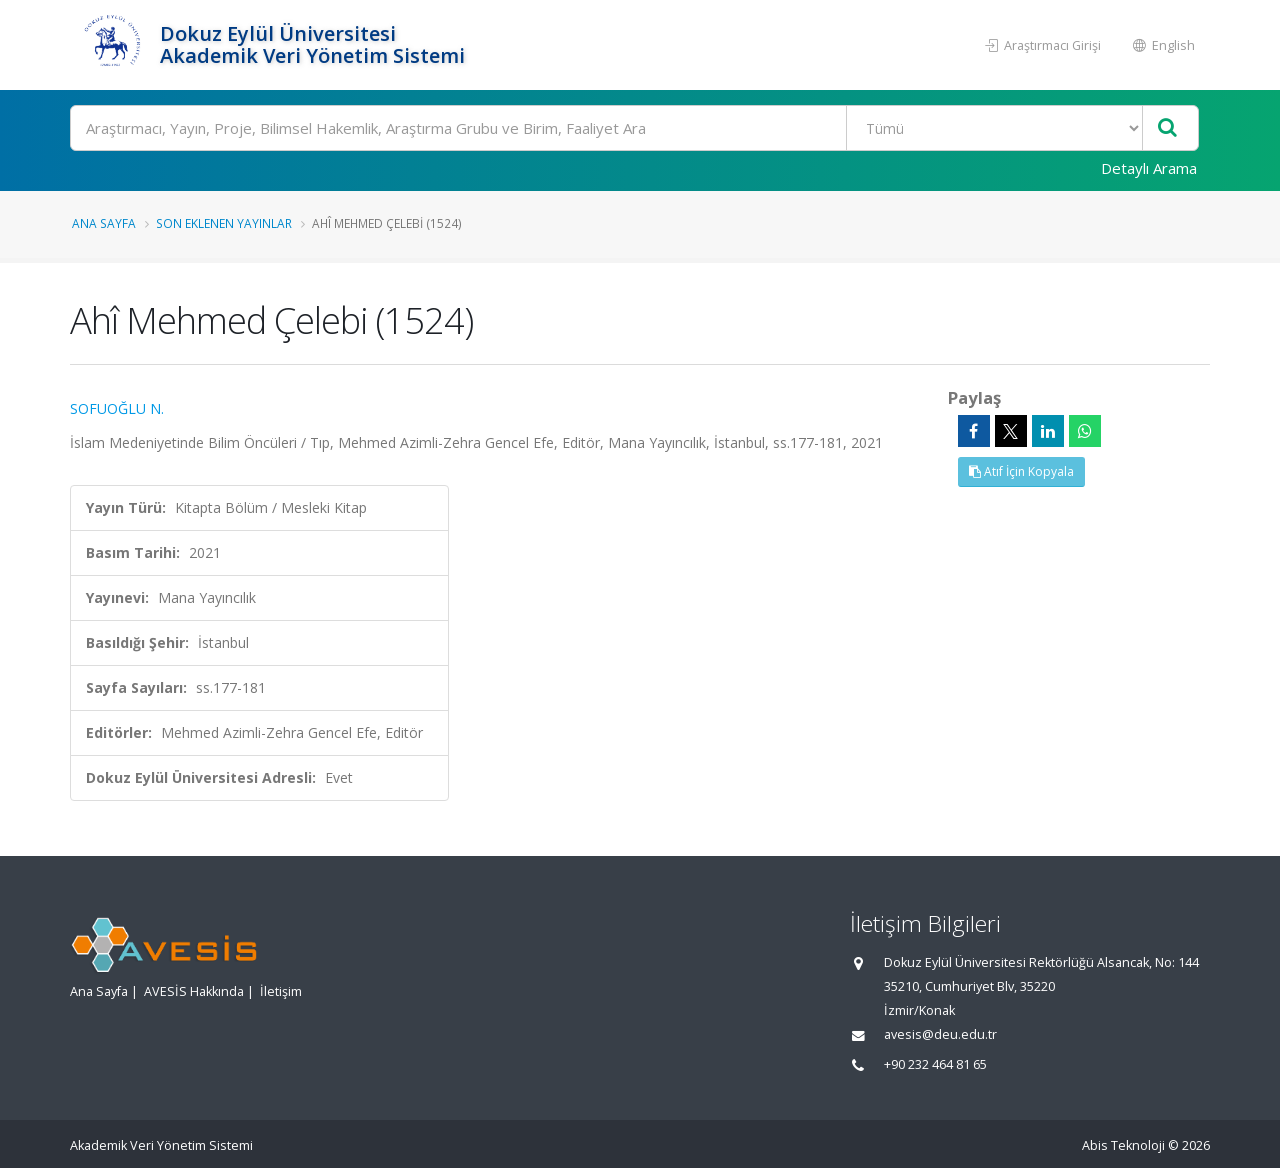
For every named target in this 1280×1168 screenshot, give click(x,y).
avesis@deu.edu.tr (940, 1034)
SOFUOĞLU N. (117, 408)
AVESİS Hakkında (194, 991)
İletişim (281, 991)
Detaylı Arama (1149, 168)
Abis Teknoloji (1123, 1145)
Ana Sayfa (104, 223)
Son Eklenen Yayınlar (224, 223)
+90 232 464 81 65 (935, 1064)
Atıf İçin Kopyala (1021, 471)
